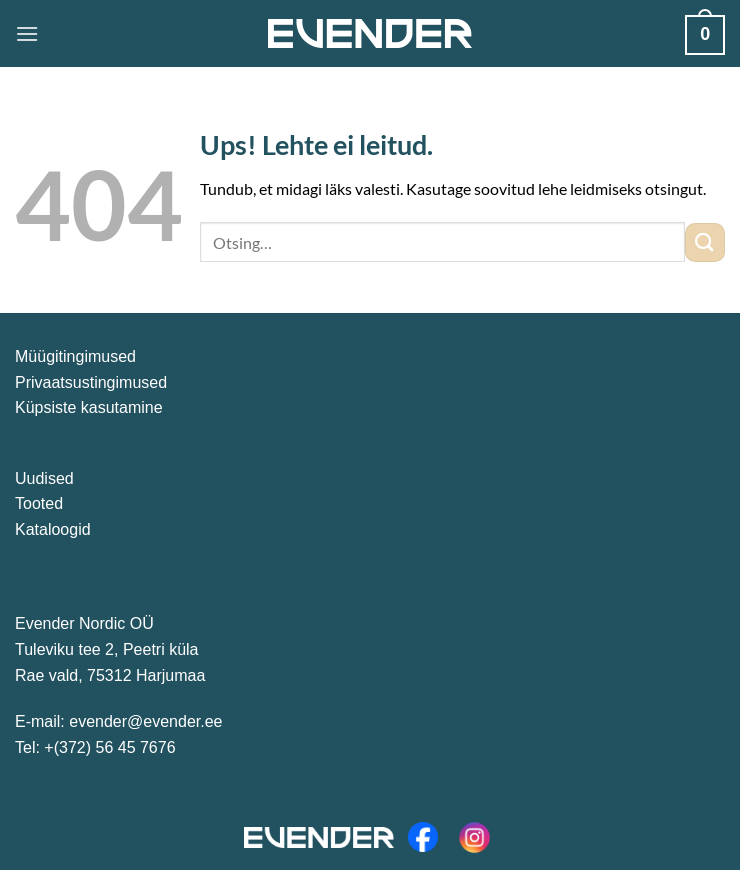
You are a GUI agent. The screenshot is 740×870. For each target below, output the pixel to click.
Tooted (39, 503)
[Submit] (705, 242)
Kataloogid (53, 529)
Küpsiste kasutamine (89, 407)
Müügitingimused (75, 356)
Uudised (44, 478)
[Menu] (27, 33)
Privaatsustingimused (91, 382)
